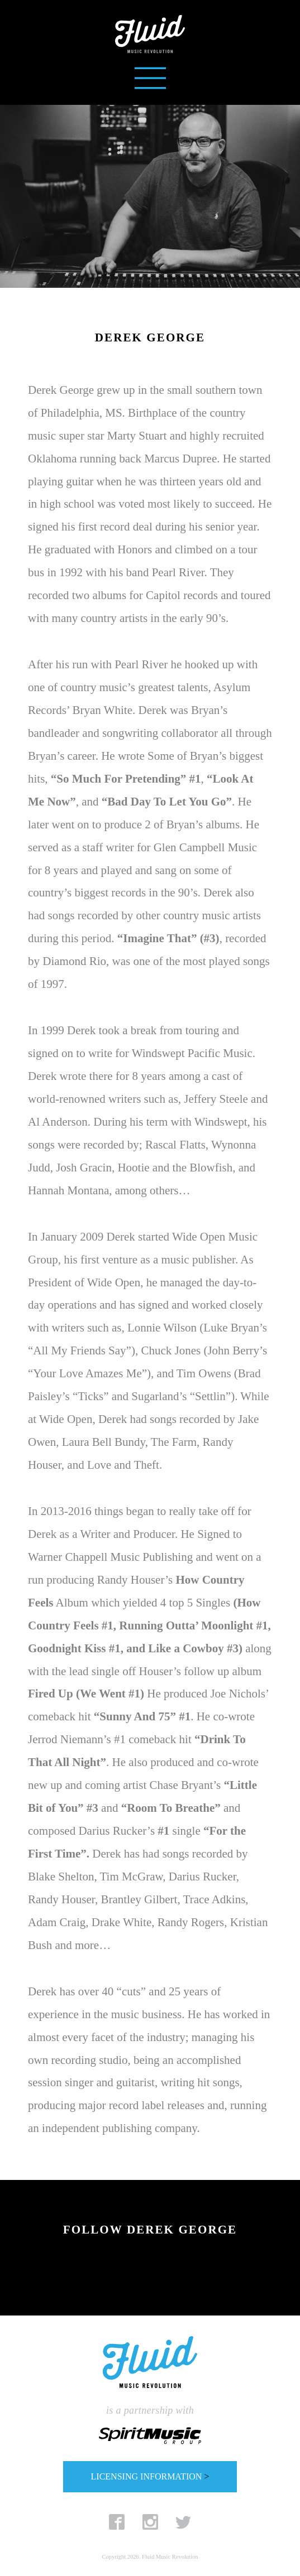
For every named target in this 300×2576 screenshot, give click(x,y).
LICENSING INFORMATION (150, 2476)
